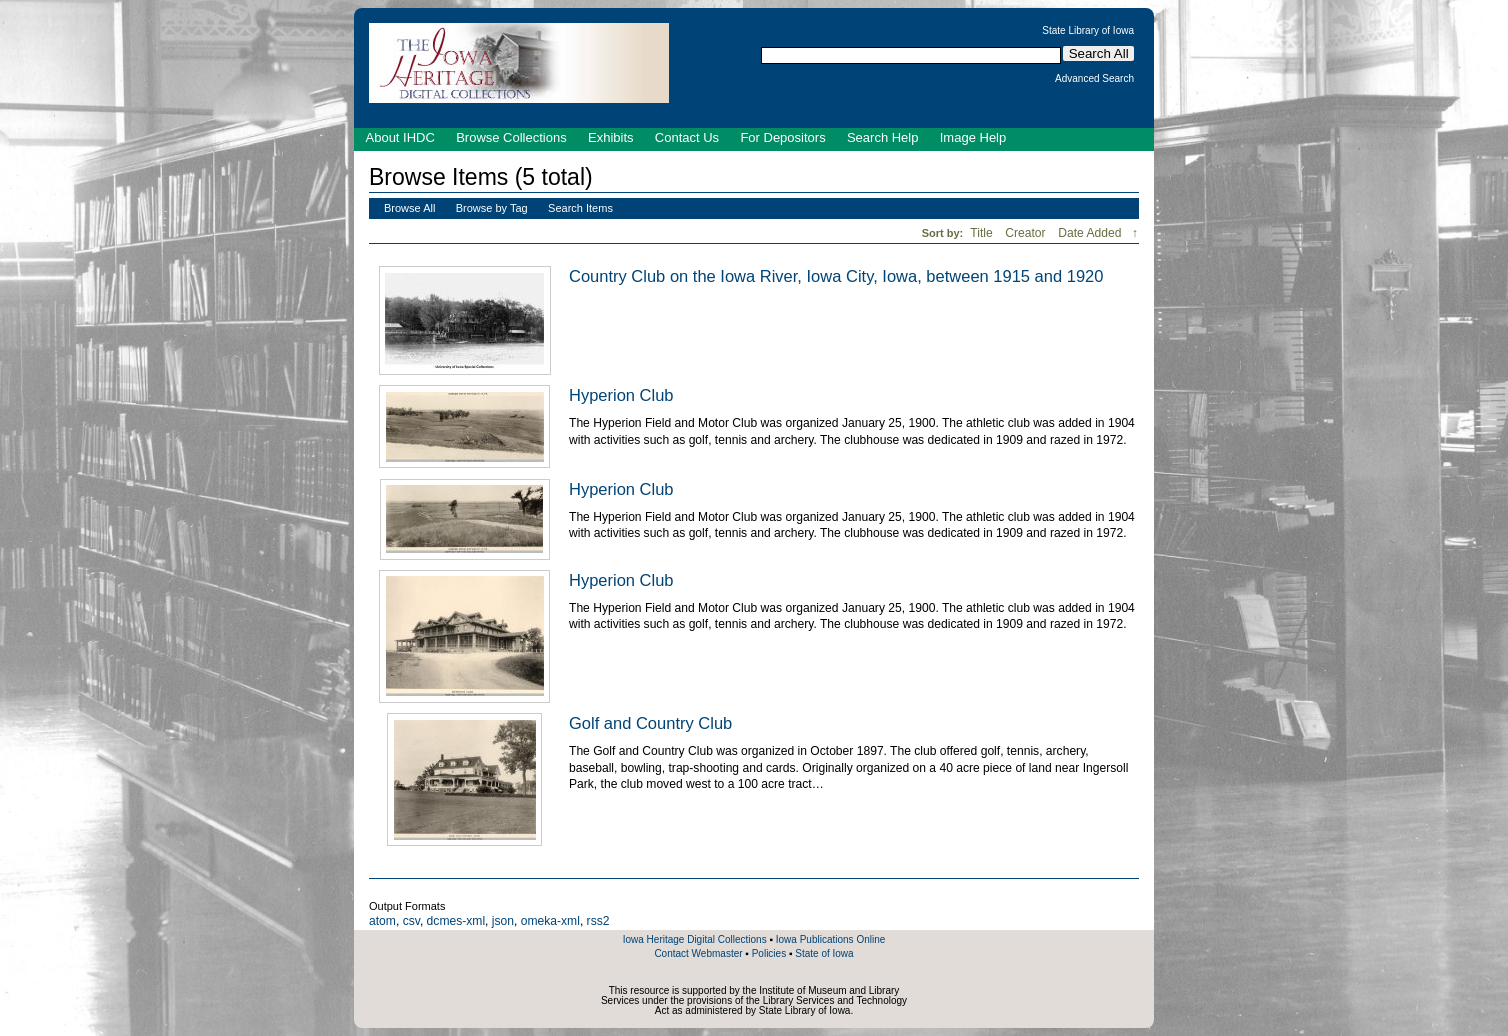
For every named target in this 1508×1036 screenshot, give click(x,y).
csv (411, 921)
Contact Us (687, 137)
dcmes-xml (456, 921)
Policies (769, 953)
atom (382, 921)
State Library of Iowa (1088, 31)
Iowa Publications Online (831, 939)
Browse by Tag (492, 208)
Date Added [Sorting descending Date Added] (1091, 233)
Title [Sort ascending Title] (983, 233)
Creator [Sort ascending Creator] (1027, 233)
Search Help (883, 137)
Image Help (973, 137)
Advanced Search (1094, 79)
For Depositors (782, 137)
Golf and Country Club (650, 723)
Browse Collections (511, 137)
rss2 (598, 921)
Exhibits (611, 137)
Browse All (409, 208)
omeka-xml (550, 921)
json (503, 921)
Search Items (580, 208)
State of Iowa (824, 953)
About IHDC (400, 137)
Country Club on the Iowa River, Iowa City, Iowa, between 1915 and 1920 (836, 276)
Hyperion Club (621, 395)
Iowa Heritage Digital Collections (695, 939)
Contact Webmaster (698, 953)
